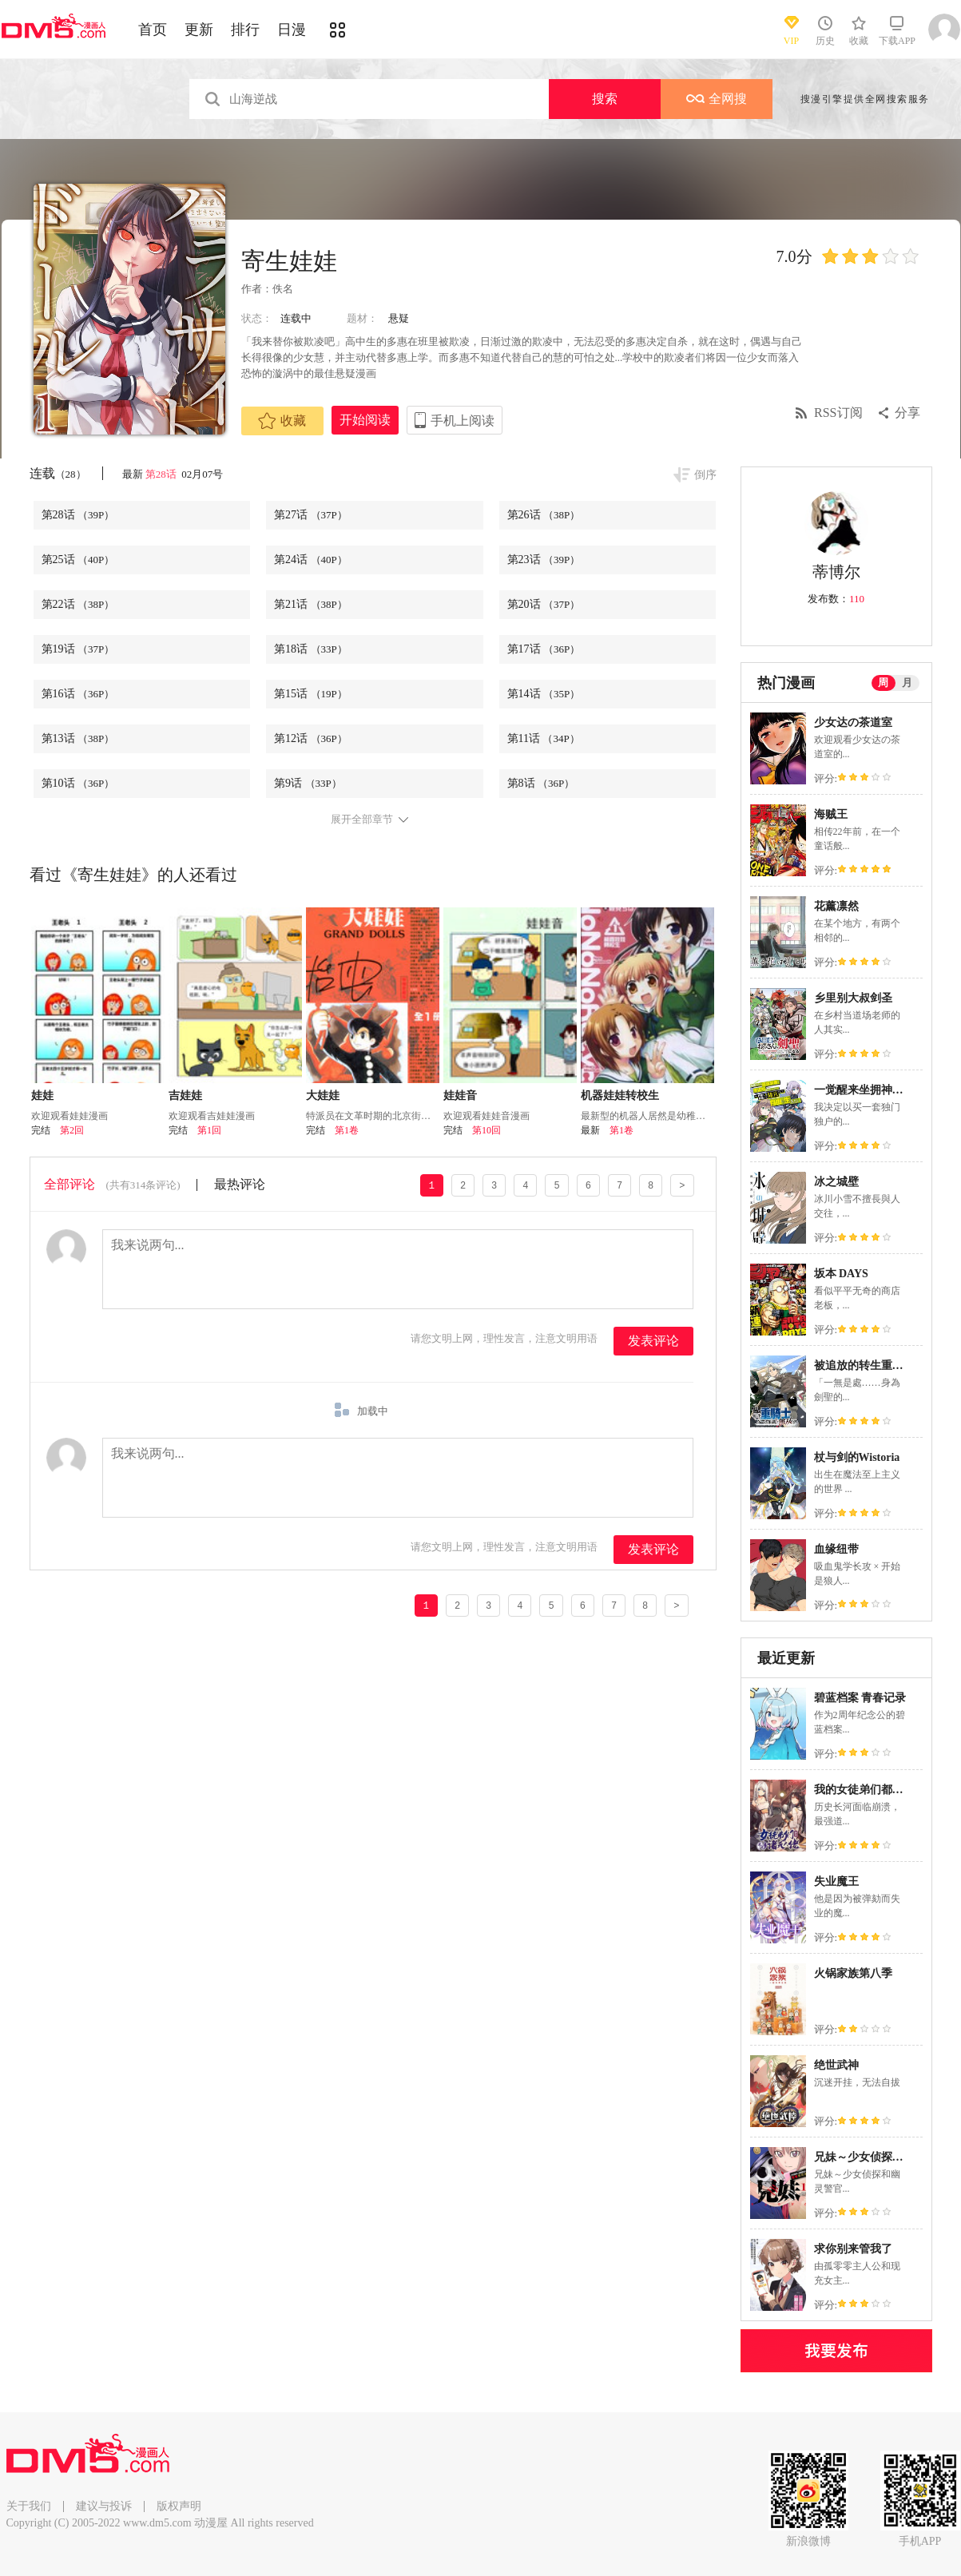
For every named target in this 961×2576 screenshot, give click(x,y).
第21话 (310, 604)
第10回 (486, 1130)
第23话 (544, 560)
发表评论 (653, 1341)
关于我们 (28, 2506)
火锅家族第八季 (853, 1973)
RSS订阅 (838, 412)
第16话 (78, 694)
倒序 (705, 475)
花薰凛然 (836, 906)
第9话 (308, 783)
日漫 (291, 30)
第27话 (310, 515)
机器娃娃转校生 (620, 1095)
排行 (245, 30)
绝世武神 (836, 2065)
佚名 (282, 289)
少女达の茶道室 (853, 722)
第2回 (72, 1130)
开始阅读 (365, 420)
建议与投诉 (104, 2506)
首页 (152, 30)
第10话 (78, 783)
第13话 (78, 738)
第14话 (544, 694)
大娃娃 (323, 1095)
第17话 (544, 649)
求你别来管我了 (853, 2249)
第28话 (162, 474)
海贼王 (831, 814)
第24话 (310, 560)
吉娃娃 (185, 1095)
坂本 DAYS (841, 1274)
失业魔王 (836, 1881)
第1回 (209, 1130)
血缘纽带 (836, 1549)
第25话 (78, 560)
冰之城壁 (836, 1182)
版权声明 (179, 2506)
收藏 (282, 421)
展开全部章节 (362, 819)
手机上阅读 (462, 420)
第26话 (544, 515)
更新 (199, 30)
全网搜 (716, 98)
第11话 (543, 738)
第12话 (310, 738)
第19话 (78, 649)
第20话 (544, 604)
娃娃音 (460, 1095)
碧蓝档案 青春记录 (860, 1698)
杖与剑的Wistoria (857, 1457)
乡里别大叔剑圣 (853, 998)
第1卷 (347, 1130)
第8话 (541, 783)
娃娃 (42, 1095)
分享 (907, 412)
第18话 (310, 649)
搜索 (605, 98)
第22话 (78, 604)
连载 (58, 473)
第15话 (310, 694)
